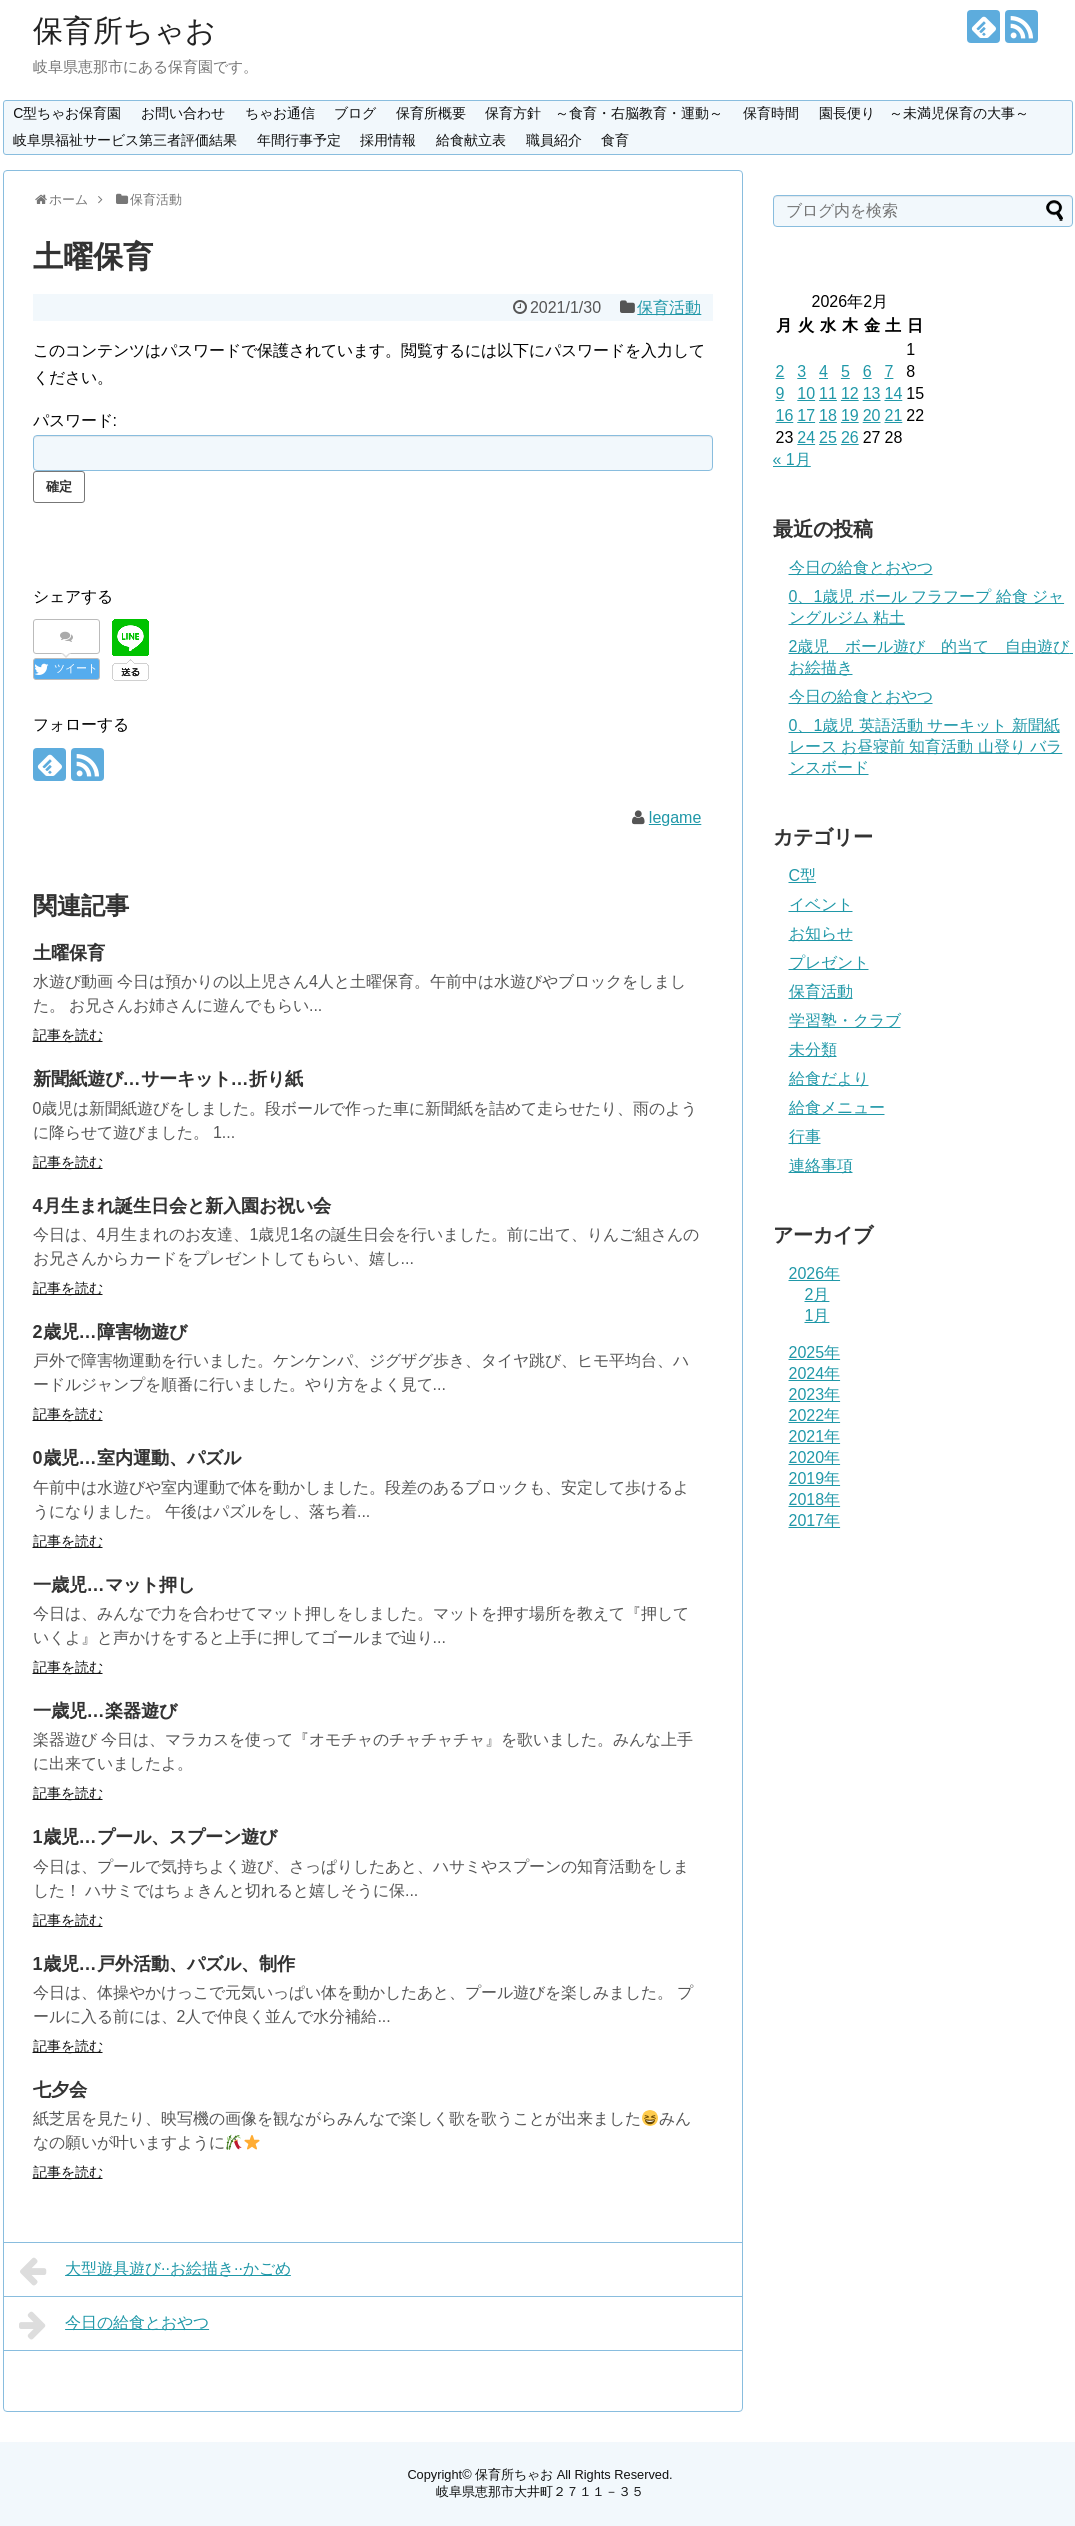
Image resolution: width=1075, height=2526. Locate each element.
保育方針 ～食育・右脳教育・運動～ (604, 113)
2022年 (815, 1415)
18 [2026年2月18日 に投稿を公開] (828, 415)
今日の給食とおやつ (114, 2325)
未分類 (813, 1049)
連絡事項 (821, 1165)
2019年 (815, 1478)
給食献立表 (471, 140)
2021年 (815, 1436)
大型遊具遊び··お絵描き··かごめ (155, 2271)
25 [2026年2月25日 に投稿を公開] (828, 437)
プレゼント (829, 962)
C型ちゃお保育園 (67, 113)
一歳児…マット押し (114, 1585)
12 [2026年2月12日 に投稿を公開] (850, 393)
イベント (821, 904)
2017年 (815, 1520)
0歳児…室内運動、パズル (137, 1458)
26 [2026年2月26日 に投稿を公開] (850, 437)
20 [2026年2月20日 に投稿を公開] (872, 415)
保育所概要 (431, 113)
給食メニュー (837, 1107)
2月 (817, 1294)
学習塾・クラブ (845, 1020)
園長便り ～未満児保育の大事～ (924, 113)
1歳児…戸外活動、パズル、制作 (164, 1964)
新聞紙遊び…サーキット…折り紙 (168, 1079)
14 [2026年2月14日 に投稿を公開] (893, 393)
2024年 (815, 1373)
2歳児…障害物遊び (110, 1332)
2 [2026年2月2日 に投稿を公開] (780, 371)
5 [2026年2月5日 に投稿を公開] (845, 371)
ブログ (355, 113)
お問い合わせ (183, 113)
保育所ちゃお (124, 30)
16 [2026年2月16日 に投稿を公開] (785, 415)
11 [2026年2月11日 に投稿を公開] (828, 393)
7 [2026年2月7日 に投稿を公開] (888, 371)
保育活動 (669, 307)
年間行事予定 (299, 140)
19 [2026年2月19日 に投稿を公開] (850, 415)
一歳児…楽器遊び (105, 1711)
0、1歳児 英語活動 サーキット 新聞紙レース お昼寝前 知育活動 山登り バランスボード (926, 746)
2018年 (815, 1499)
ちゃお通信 (280, 113)
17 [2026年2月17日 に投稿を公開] (806, 415)
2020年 (815, 1457)
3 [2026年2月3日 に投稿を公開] (801, 371)
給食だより (829, 1078)
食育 (615, 140)
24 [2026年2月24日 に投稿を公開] (806, 437)
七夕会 (60, 2090)
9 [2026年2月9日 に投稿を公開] (780, 393)
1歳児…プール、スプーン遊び (155, 1837)
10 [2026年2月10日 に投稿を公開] (806, 393)
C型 (803, 875)
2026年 (815, 1273)
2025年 (815, 1352)
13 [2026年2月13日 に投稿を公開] (872, 393)
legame (675, 817)
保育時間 (771, 113)
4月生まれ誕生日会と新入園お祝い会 (182, 1206)
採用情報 (388, 140)
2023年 (815, 1394)
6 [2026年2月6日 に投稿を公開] (867, 371)
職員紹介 (554, 140)
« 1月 (792, 459)
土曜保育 (69, 953)
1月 (817, 1315)
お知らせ (821, 933)
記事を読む (68, 1035)
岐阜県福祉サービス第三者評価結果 (125, 140)
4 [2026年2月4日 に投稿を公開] (823, 371)
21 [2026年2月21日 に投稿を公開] (893, 415)
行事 (805, 1136)
